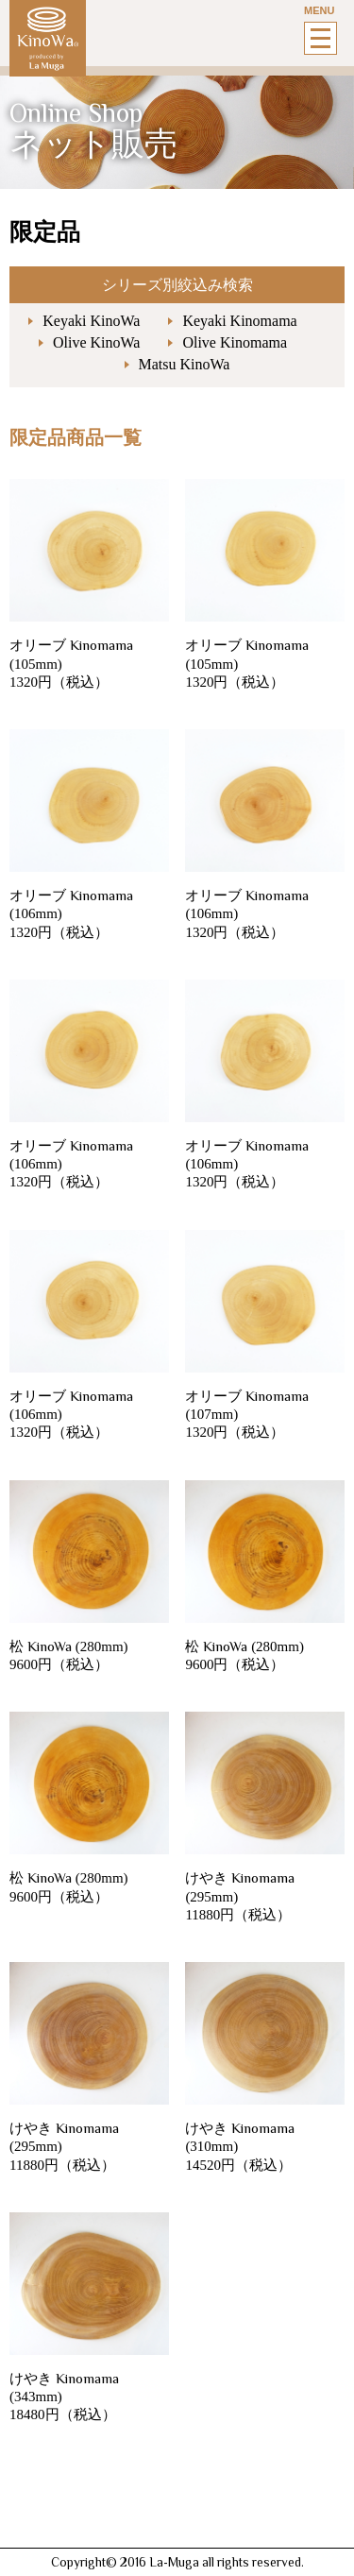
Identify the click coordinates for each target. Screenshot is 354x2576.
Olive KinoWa (96, 342)
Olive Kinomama (234, 342)
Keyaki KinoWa (91, 321)
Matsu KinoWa (184, 364)
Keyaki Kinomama (239, 321)
